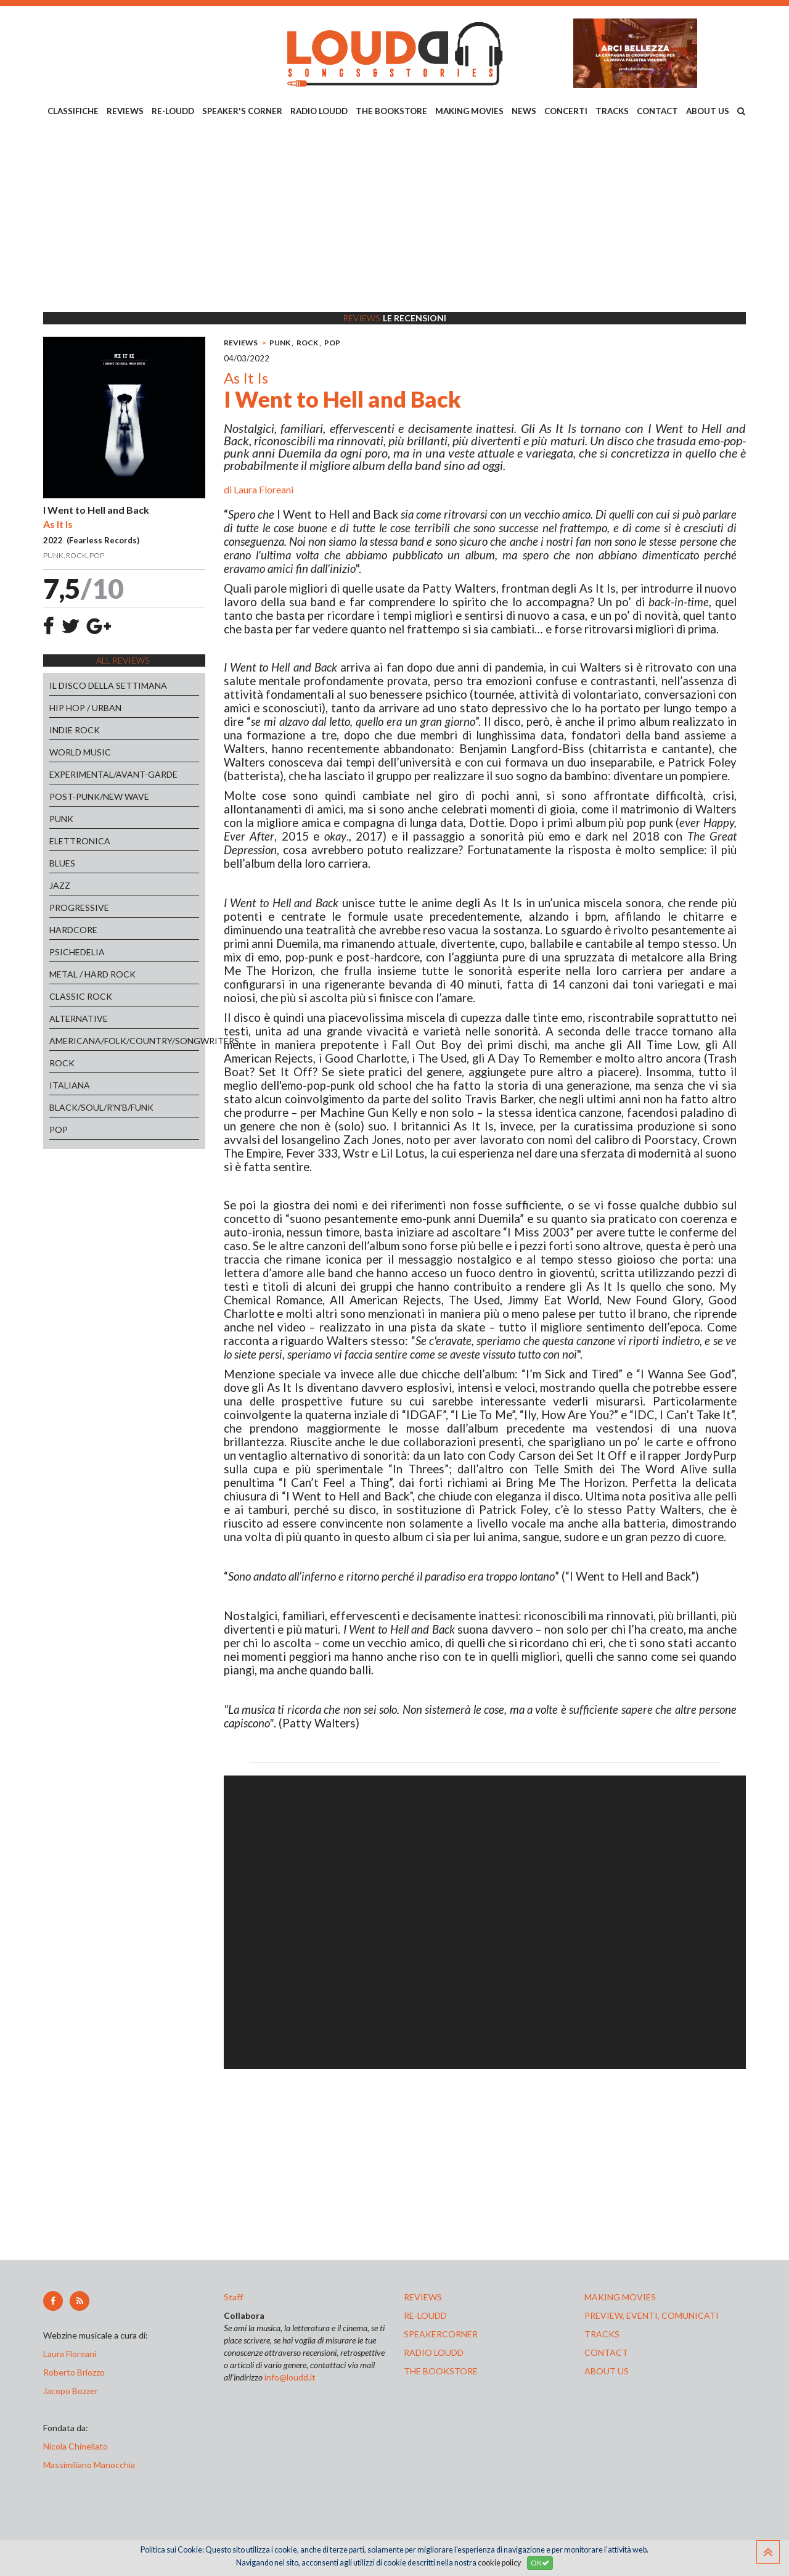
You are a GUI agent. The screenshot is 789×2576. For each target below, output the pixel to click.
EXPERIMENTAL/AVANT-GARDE (113, 774)
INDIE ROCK (74, 730)
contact (606, 2352)
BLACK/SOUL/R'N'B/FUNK (101, 1107)
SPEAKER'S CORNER (242, 111)
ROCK (62, 1063)
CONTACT (657, 111)
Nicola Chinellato (75, 2446)
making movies (620, 2297)
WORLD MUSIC (80, 752)
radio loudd (434, 2352)
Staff (233, 2297)
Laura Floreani (263, 489)
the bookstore (441, 2371)
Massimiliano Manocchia (89, 2464)
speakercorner (441, 2334)
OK (540, 2562)
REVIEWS (125, 111)
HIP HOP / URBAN (85, 707)
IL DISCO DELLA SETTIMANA (108, 685)
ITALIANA (69, 1085)
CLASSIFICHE (73, 111)
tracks (601, 2334)
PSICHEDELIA (77, 952)
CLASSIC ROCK (80, 996)
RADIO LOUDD (319, 111)
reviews (423, 2297)
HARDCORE (73, 929)
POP (58, 1129)
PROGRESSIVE (79, 907)
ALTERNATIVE (78, 1018)
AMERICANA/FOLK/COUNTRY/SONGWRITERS (124, 1040)
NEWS (524, 111)
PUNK (61, 818)
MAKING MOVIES (469, 111)
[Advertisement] (394, 216)
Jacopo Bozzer (70, 2390)
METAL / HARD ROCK (92, 974)
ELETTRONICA (79, 841)
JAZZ (59, 885)
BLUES (62, 863)
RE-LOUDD (173, 111)
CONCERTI (565, 111)
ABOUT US (707, 111)
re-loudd (425, 2315)
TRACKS (612, 111)
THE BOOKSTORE (391, 111)
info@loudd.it (290, 2377)
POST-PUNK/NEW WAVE (99, 796)
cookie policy (499, 2562)
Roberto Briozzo (74, 2372)
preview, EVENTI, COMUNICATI (651, 2315)
